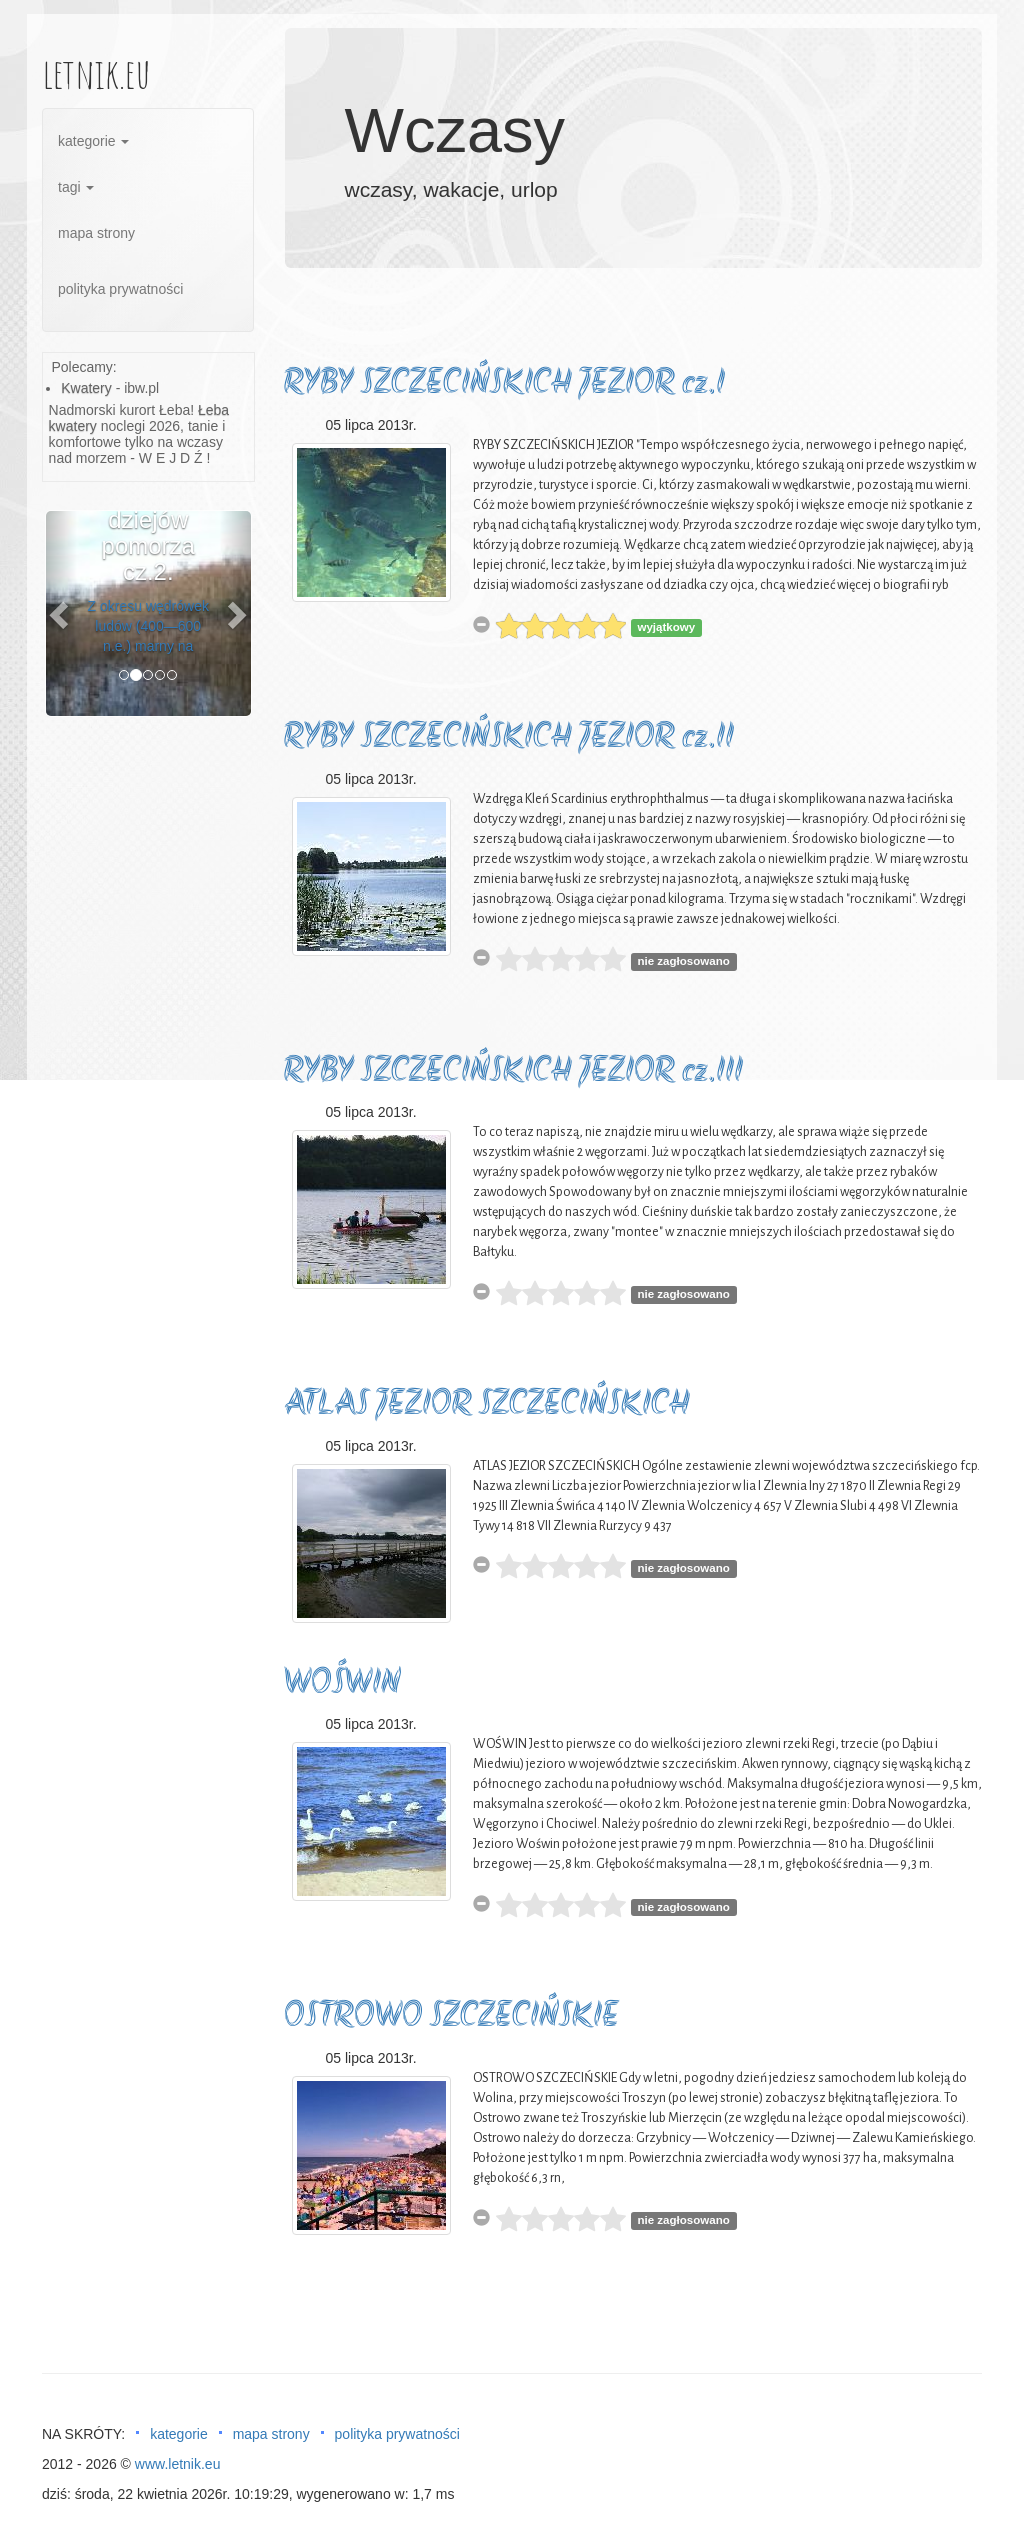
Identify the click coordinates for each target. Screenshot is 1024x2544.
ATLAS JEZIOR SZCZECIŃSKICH (487, 1405)
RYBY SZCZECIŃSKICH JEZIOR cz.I (504, 384)
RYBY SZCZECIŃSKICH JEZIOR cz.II (509, 738)
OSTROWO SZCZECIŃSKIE (451, 2017)
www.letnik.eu (178, 2464)
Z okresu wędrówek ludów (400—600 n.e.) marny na (148, 626)
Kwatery (86, 388)
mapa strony (96, 233)
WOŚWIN (342, 1684)
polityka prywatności (120, 289)
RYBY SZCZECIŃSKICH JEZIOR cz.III (513, 1072)
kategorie (93, 141)
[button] (61, 613)
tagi (76, 187)
